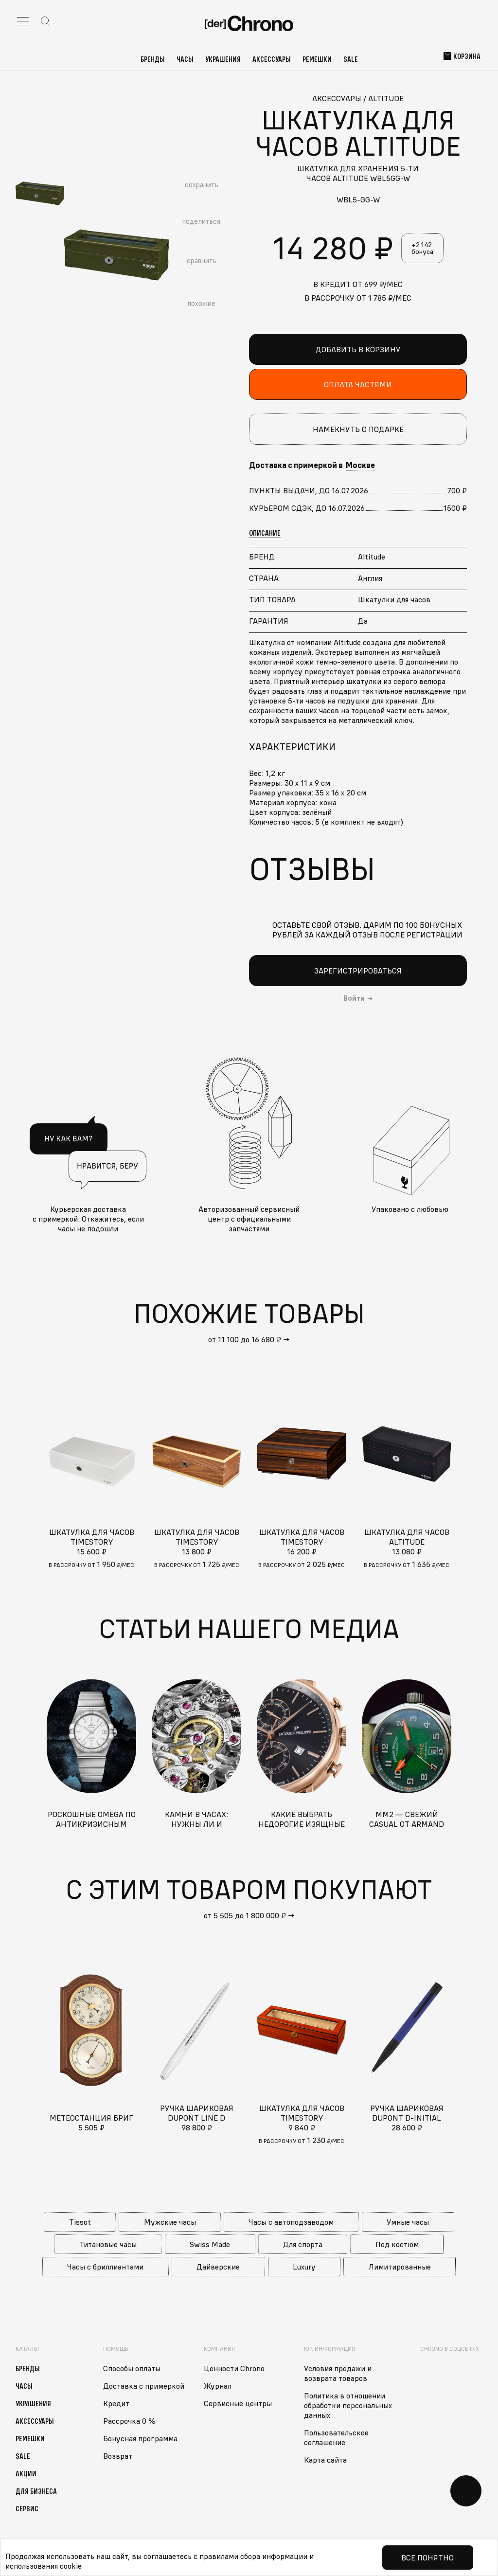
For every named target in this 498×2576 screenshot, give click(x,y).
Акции (26, 2473)
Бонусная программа (140, 2438)
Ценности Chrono (234, 2368)
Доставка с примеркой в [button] (312, 465)
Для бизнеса (36, 2491)
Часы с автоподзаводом (291, 2222)
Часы (185, 59)
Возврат (117, 2456)
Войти (354, 998)
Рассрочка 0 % (129, 2421)
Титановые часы (108, 2244)
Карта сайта (325, 2460)
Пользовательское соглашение (336, 2437)
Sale (350, 59)
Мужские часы (170, 2222)
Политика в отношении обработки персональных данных (348, 2405)
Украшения (223, 59)
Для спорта (302, 2244)
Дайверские (218, 2266)
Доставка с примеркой (143, 2386)
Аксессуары (271, 59)
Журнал (217, 2386)
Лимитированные (400, 2266)
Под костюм (397, 2244)
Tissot (80, 2222)
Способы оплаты (131, 2368)
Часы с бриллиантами (105, 2266)
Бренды (153, 59)
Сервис (27, 2508)
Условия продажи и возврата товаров (338, 2373)
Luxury (304, 2266)
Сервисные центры (238, 2403)
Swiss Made (210, 2244)
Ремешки (317, 59)
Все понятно (427, 2557)
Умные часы (408, 2222)
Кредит (116, 2403)
